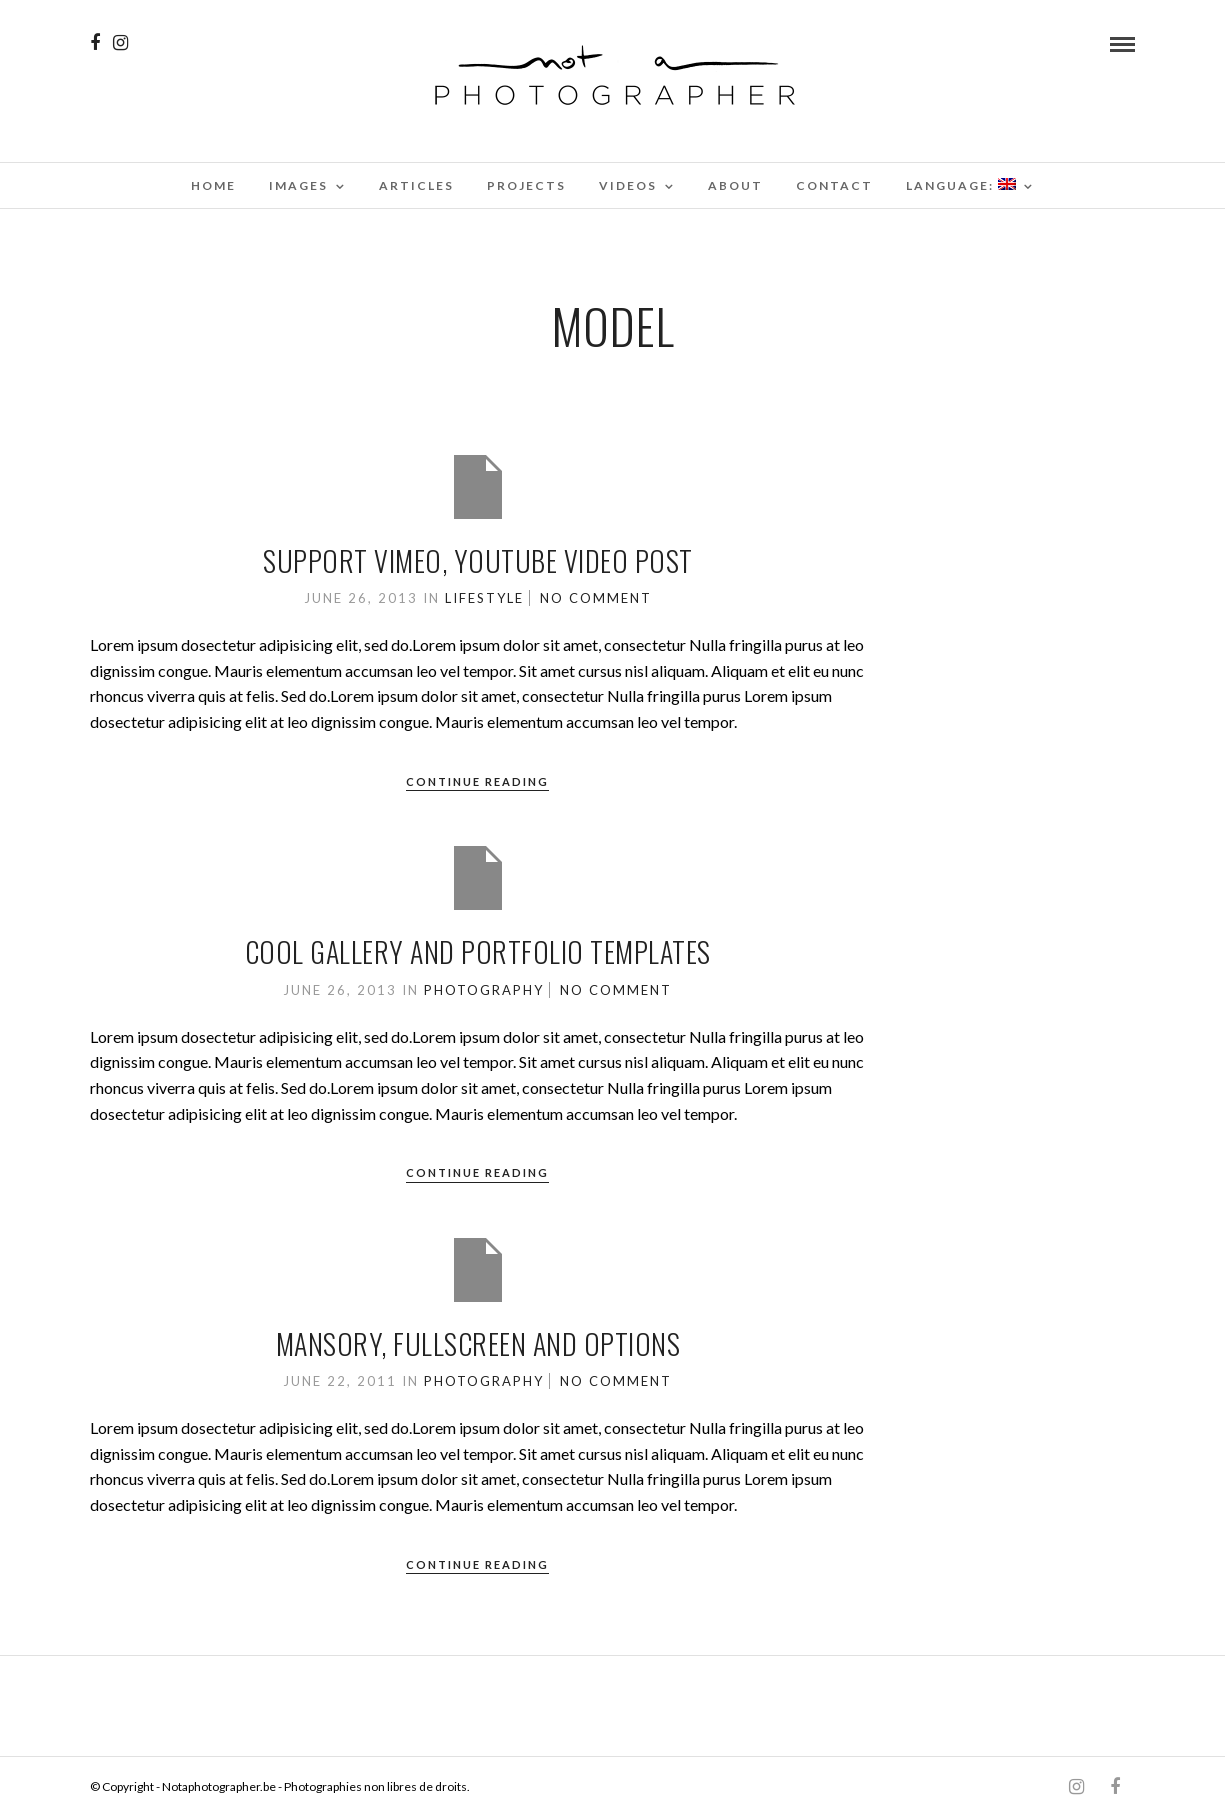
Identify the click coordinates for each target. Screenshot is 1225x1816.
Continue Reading (477, 781)
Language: (961, 185)
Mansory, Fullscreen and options (478, 1343)
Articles (416, 185)
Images (298, 185)
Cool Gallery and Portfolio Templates (478, 951)
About (735, 185)
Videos (628, 185)
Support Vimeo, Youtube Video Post (478, 560)
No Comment (596, 598)
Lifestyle (484, 598)
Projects (526, 185)
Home (213, 185)
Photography (484, 990)
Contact (834, 185)
